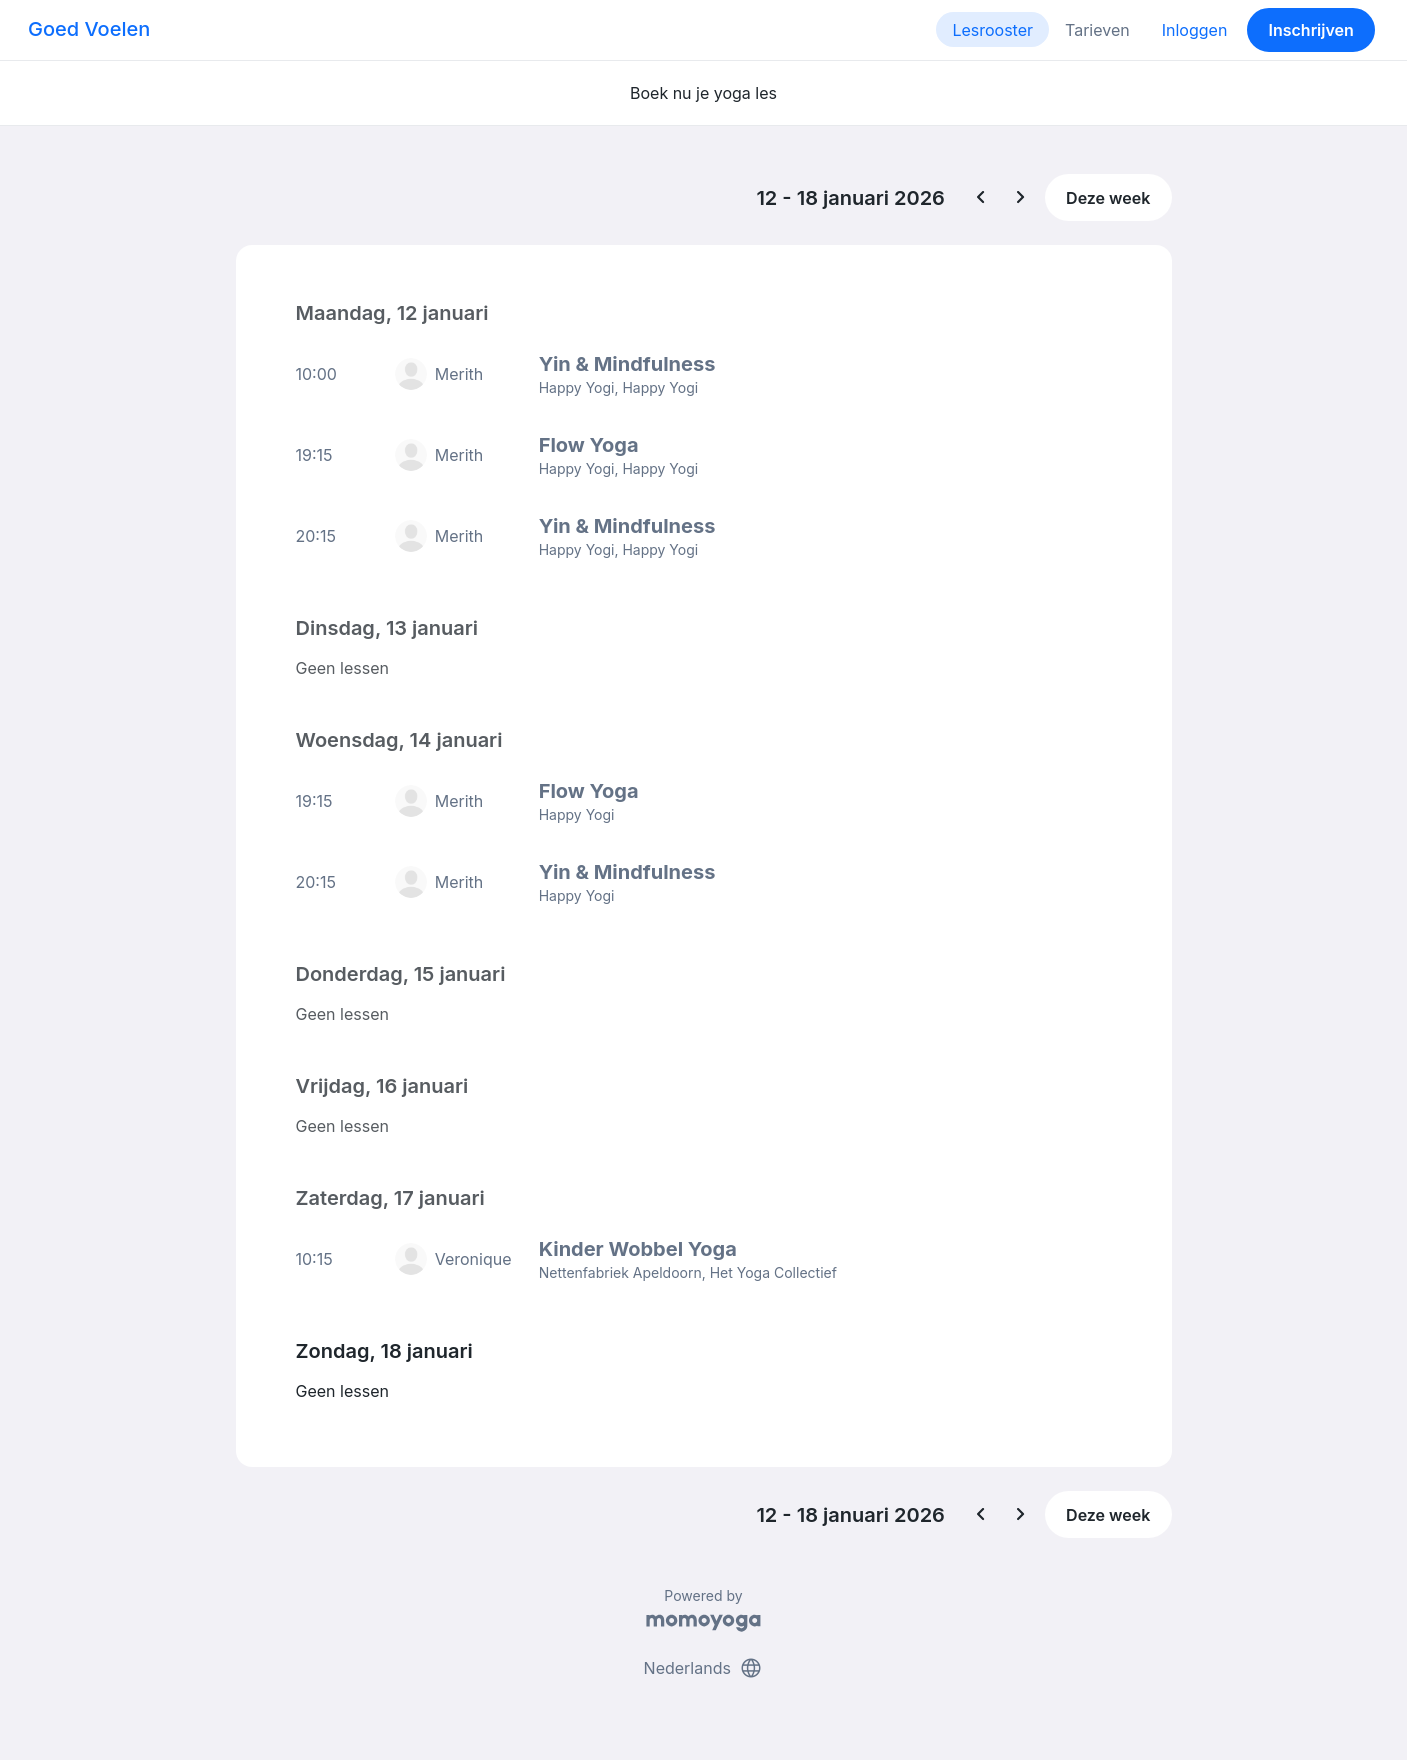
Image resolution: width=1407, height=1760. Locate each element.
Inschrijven (1311, 30)
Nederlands (704, 1668)
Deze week (1108, 198)
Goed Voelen (89, 29)
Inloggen (1195, 30)
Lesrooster (992, 30)
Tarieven (1097, 30)
